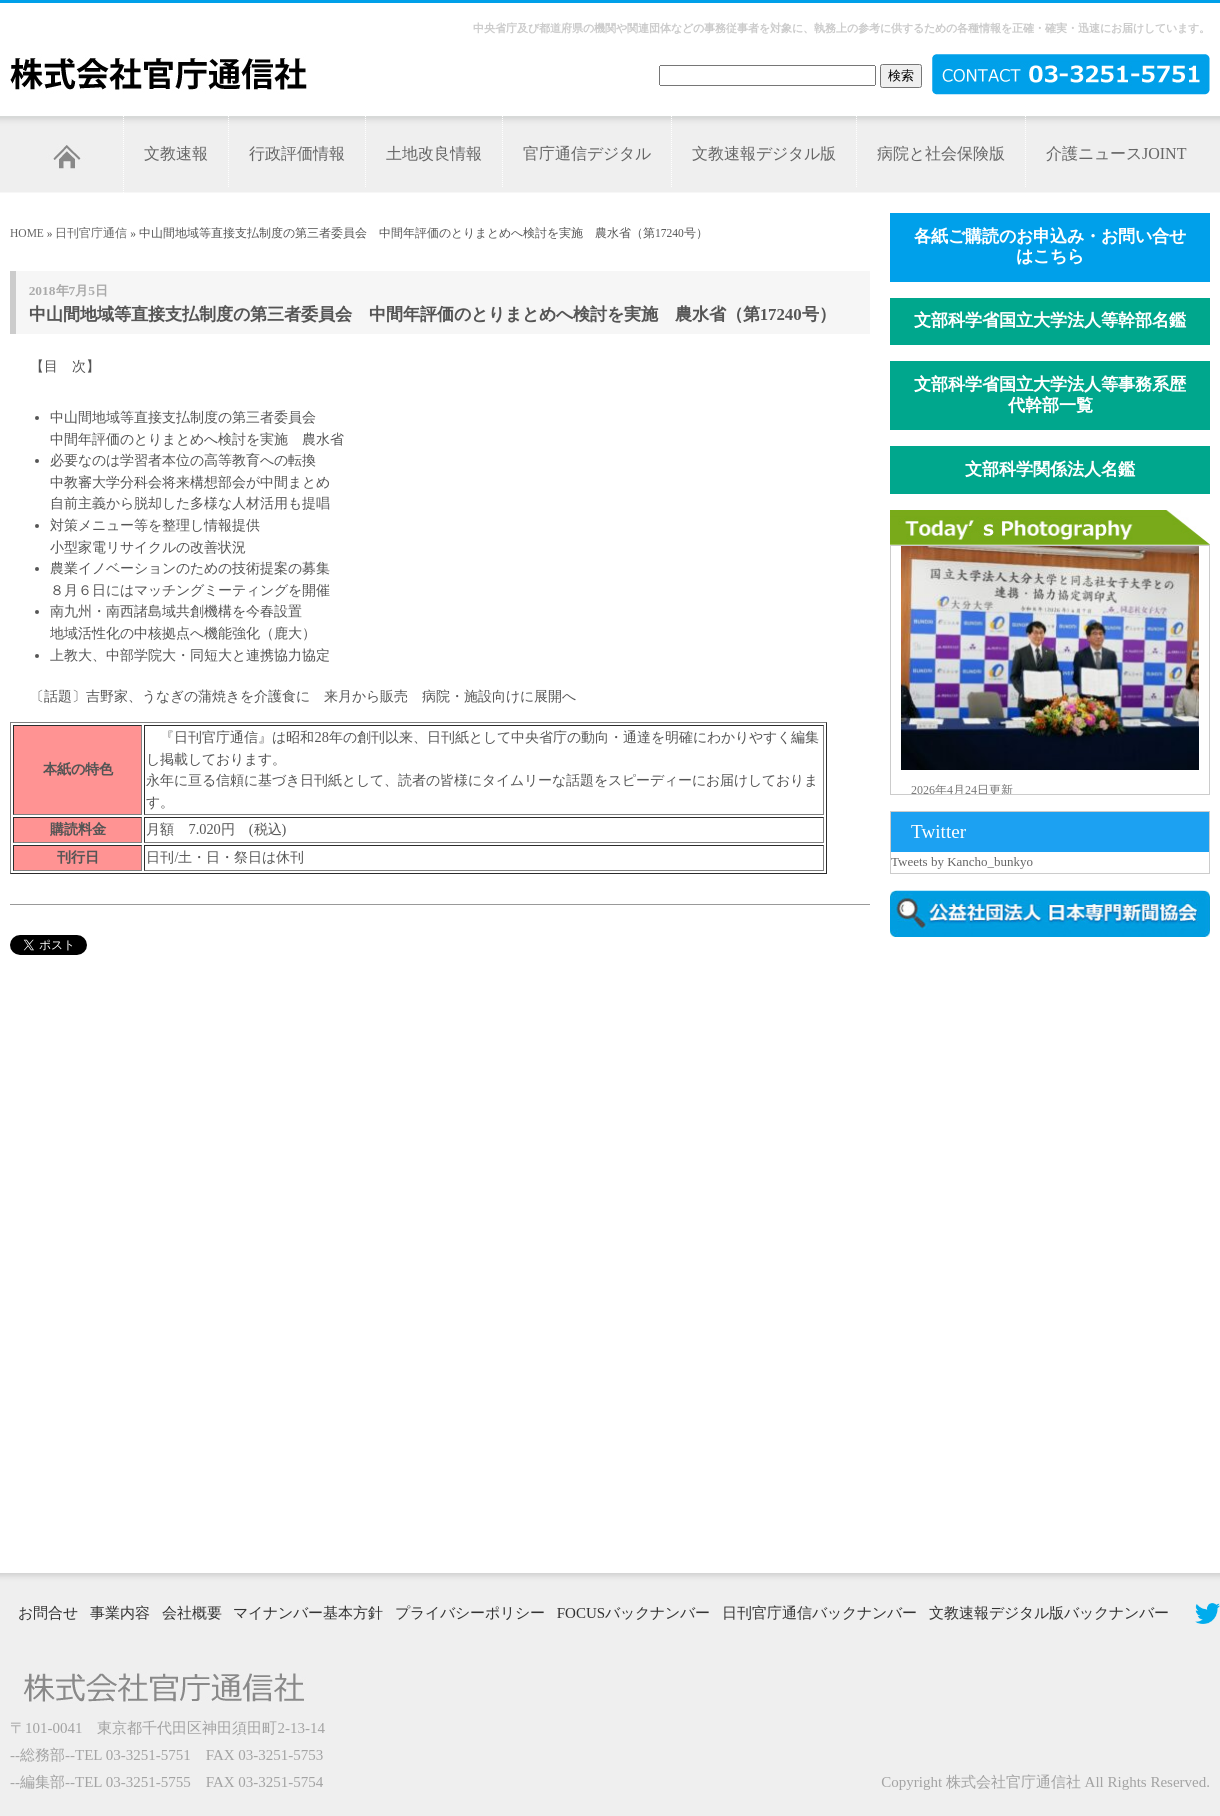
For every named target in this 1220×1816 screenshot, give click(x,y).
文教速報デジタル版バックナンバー (1049, 1613)
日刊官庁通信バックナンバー (819, 1613)
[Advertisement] (977, 1253)
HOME (27, 233)
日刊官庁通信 (91, 233)
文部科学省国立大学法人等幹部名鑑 (1050, 320)
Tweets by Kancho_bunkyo (962, 861)
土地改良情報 (434, 153)
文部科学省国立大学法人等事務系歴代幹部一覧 (1050, 395)
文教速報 (176, 153)
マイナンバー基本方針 (308, 1613)
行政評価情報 (297, 153)
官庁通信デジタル (587, 153)
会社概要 (192, 1613)
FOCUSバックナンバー (633, 1613)
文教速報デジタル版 (764, 153)
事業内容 (120, 1613)
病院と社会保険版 (941, 153)
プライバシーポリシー (470, 1613)
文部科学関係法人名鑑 (1050, 469)
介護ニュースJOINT (1116, 153)
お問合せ (48, 1613)
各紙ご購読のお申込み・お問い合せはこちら (1050, 247)
